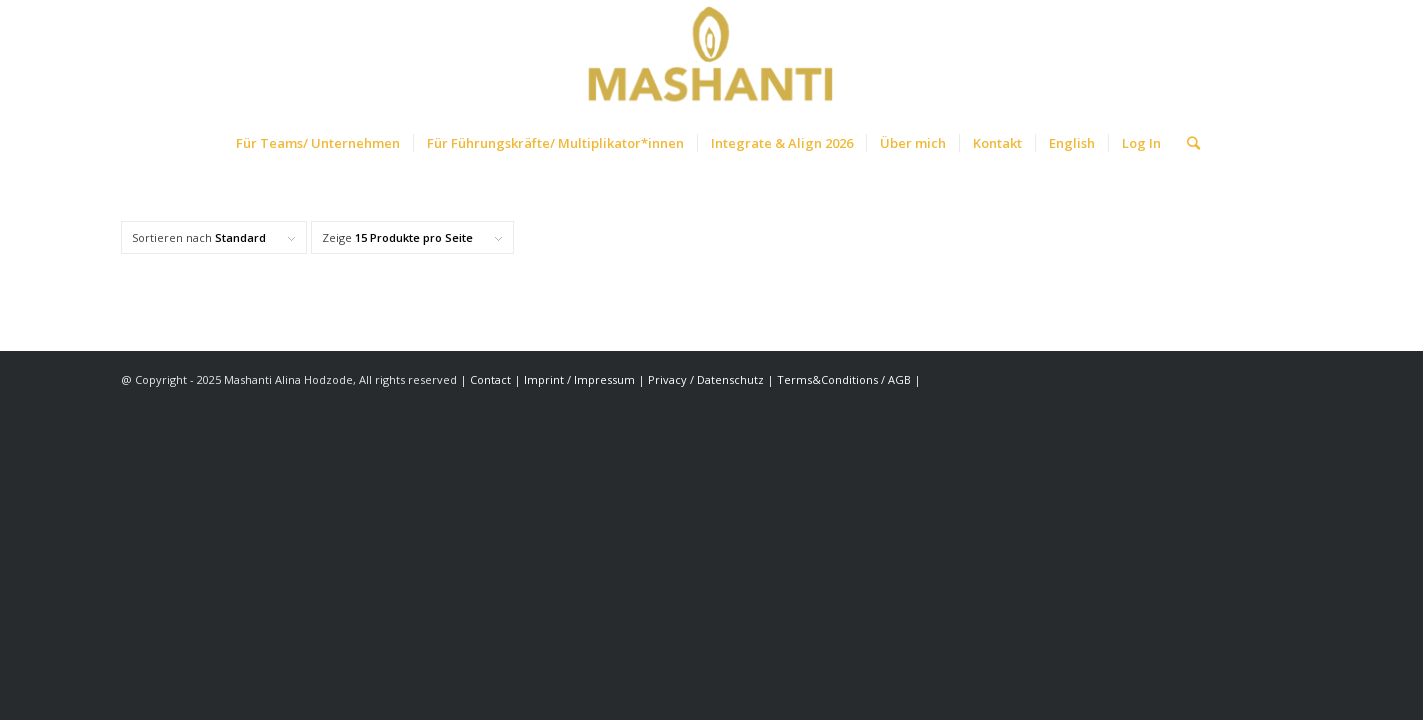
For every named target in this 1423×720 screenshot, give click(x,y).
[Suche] (1187, 143)
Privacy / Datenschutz (706, 379)
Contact (492, 379)
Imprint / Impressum (579, 379)
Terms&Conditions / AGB (845, 379)
